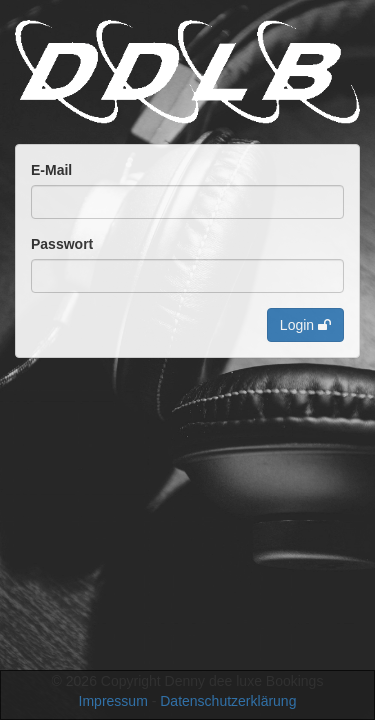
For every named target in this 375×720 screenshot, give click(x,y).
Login (305, 325)
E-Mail (51, 170)
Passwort (62, 244)
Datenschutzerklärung (228, 701)
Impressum (113, 701)
